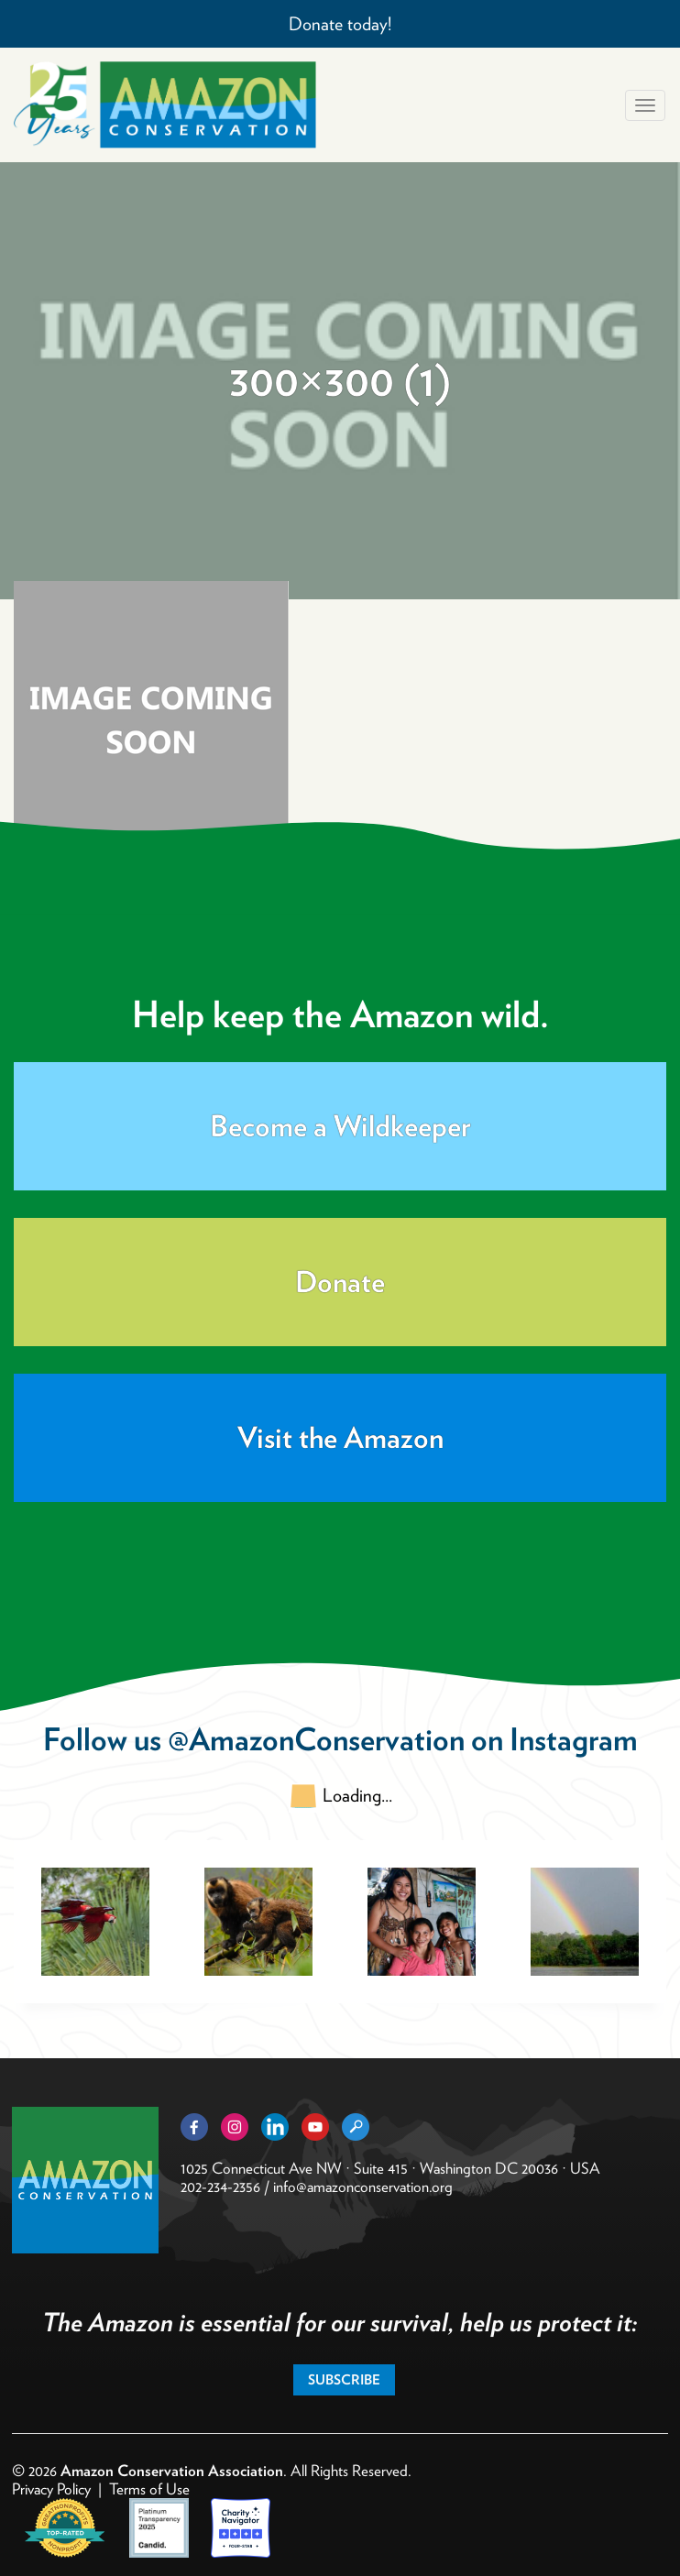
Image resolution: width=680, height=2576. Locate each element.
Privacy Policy (51, 2489)
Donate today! (340, 24)
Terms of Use (149, 2489)
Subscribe (344, 2380)
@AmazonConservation (316, 1739)
